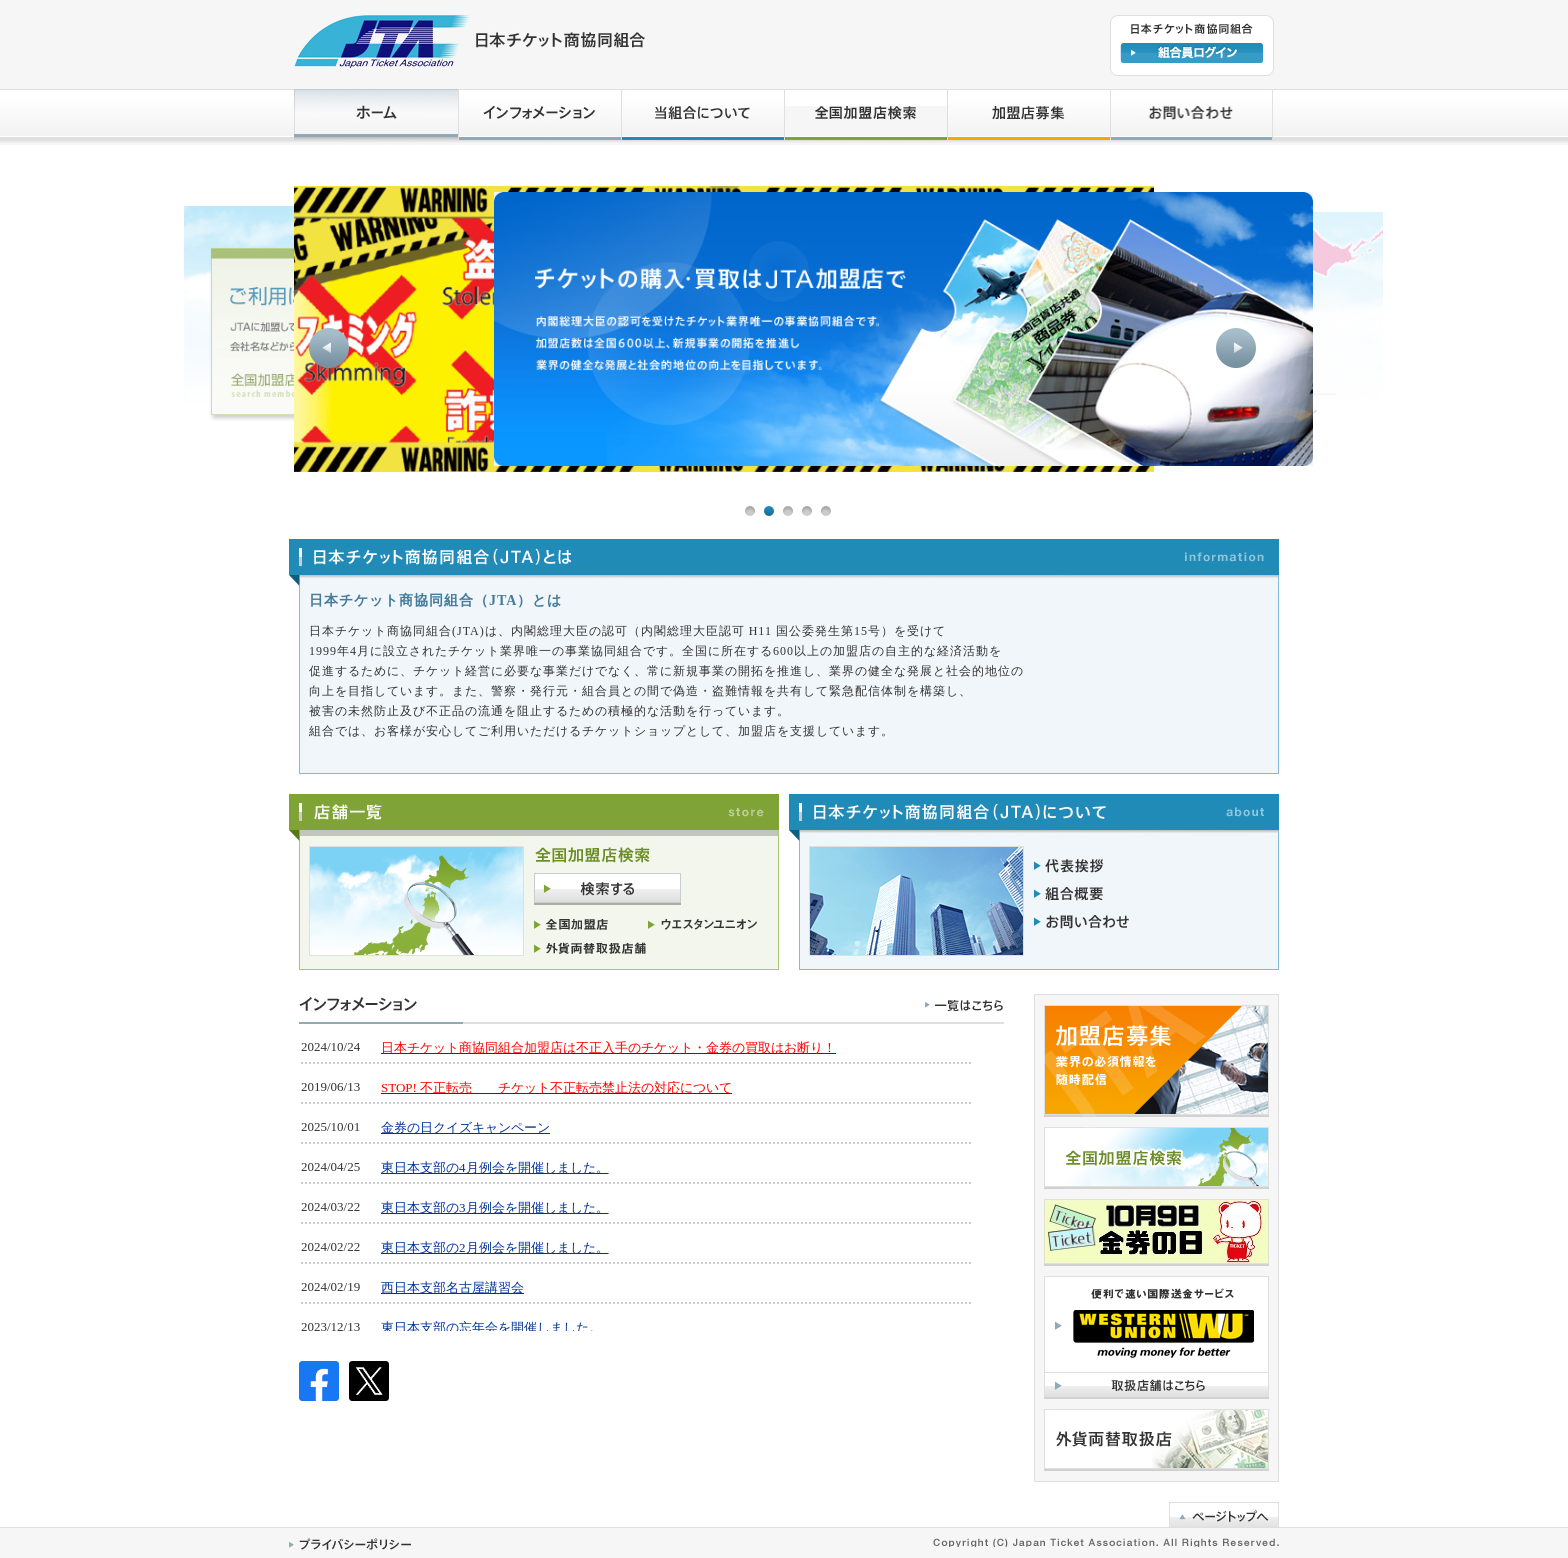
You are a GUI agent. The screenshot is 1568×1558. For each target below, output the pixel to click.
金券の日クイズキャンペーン (465, 1127)
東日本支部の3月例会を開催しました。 (495, 1207)
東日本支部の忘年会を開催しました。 (491, 1327)
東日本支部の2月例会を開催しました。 (495, 1247)
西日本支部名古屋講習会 (452, 1287)
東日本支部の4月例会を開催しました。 (495, 1167)
